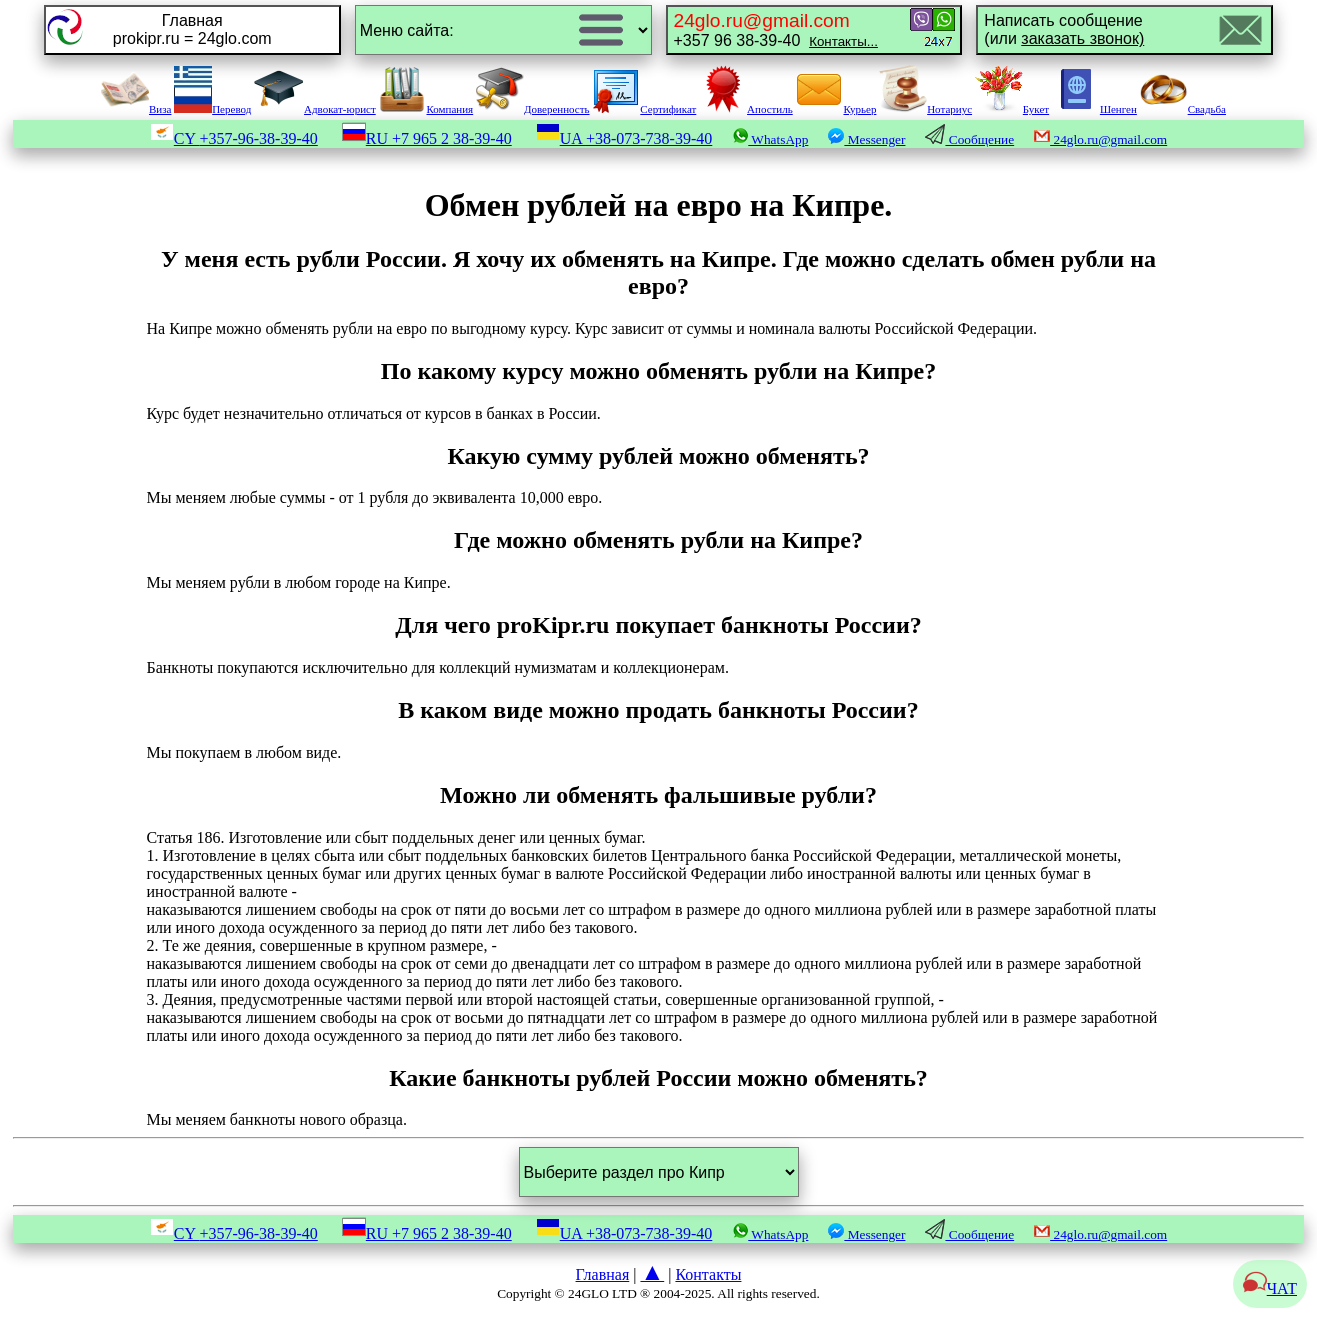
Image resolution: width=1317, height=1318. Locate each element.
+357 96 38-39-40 (776, 29)
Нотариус (925, 109)
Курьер (835, 109)
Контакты (708, 1274)
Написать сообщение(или (1064, 29)
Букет (1012, 109)
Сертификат (644, 109)
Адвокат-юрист (315, 109)
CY (234, 138)
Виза (136, 109)
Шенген (1094, 109)
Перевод (212, 109)
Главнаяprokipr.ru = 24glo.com (192, 29)
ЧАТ (1270, 1288)
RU (427, 138)
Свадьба (1183, 109)
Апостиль (746, 109)
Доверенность (533, 109)
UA (624, 138)
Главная (603, 1274)
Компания (425, 109)
